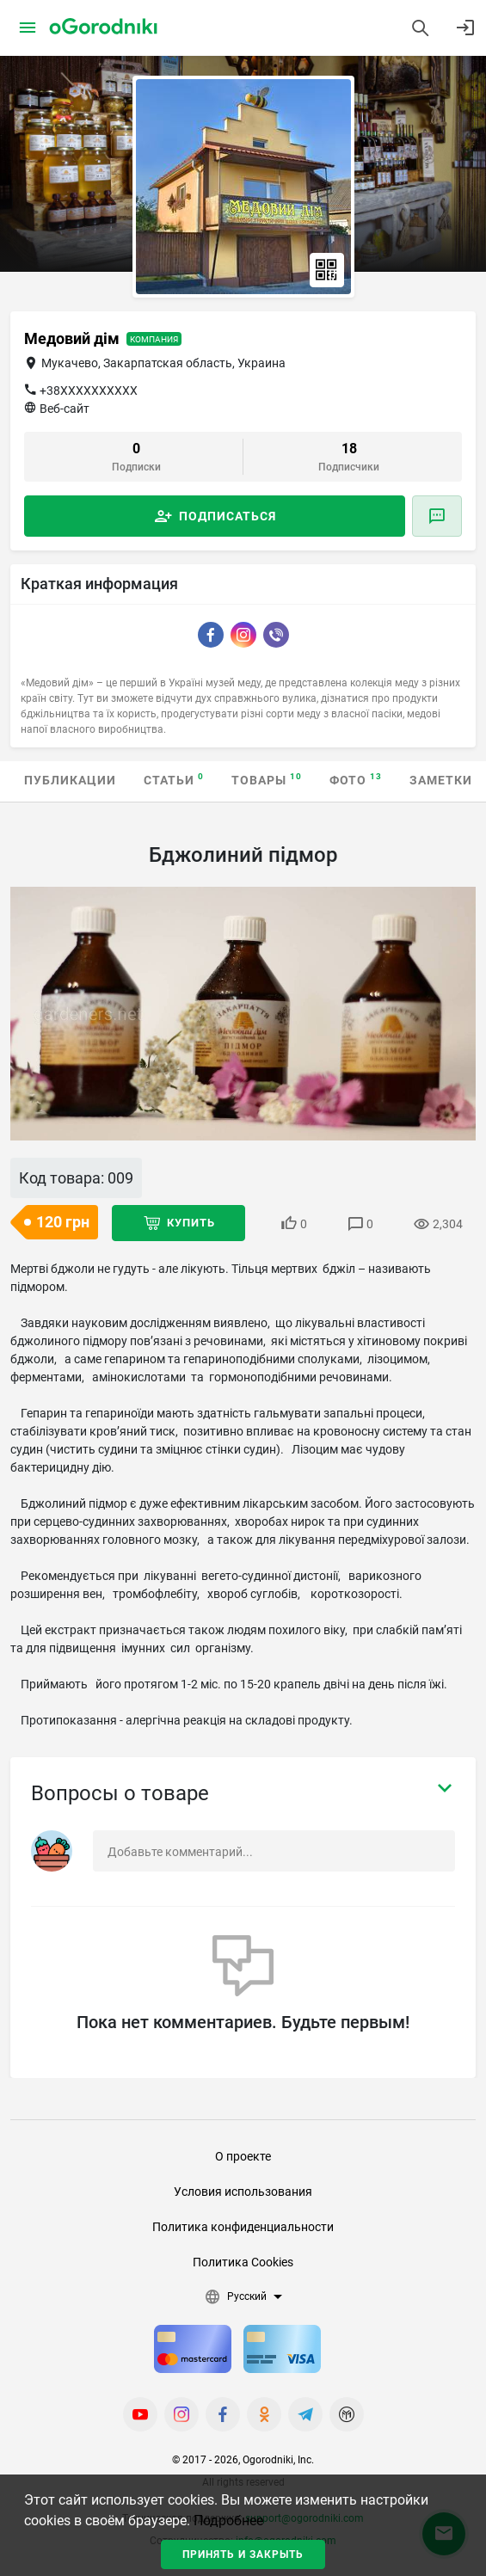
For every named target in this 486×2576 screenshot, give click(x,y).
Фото (355, 780)
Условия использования (243, 2191)
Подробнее (228, 2520)
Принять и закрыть (243, 2554)
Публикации (70, 780)
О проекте (243, 2156)
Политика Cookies (243, 2262)
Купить (191, 1222)
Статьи (174, 780)
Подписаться (227, 516)
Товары (266, 780)
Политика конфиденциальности (243, 2227)
